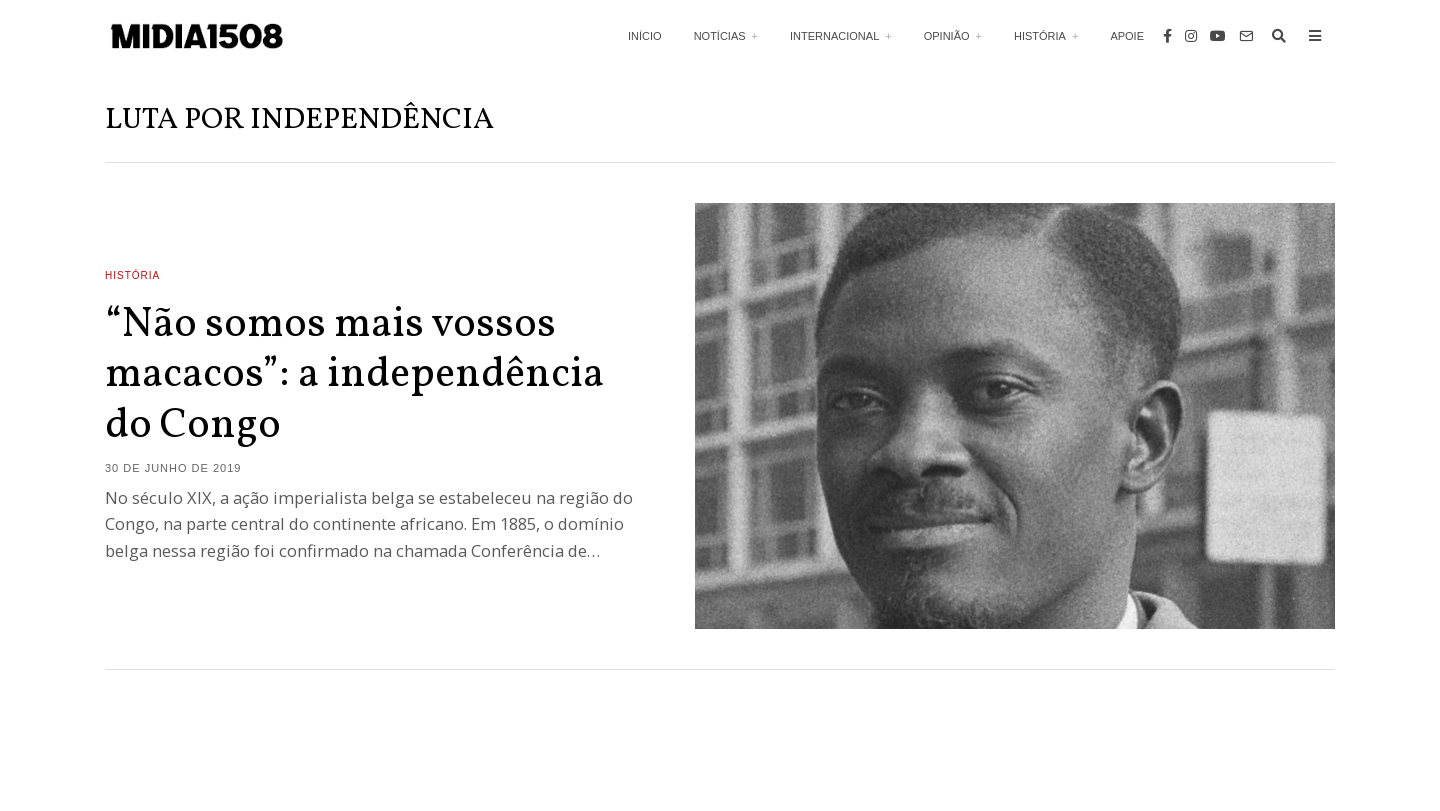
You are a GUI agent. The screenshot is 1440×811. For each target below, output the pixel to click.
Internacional (834, 36)
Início (645, 36)
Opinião (947, 36)
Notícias (720, 36)
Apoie (1127, 36)
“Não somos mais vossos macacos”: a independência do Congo (354, 376)
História (1040, 36)
